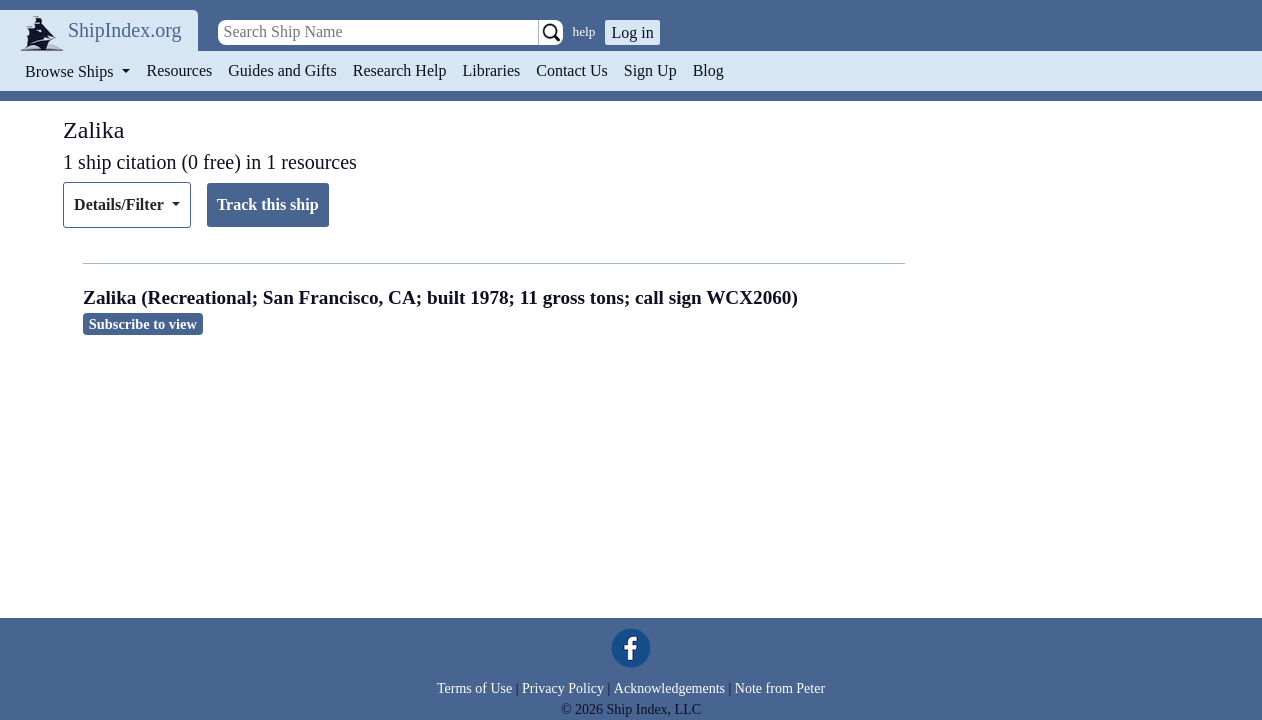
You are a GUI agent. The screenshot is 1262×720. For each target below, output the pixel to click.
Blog (708, 70)
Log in (632, 32)
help (584, 31)
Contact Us (572, 70)
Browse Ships (71, 71)
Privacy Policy (563, 688)
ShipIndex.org (125, 30)
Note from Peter (780, 688)
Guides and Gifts (282, 70)
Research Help (400, 70)
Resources (180, 70)
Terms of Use (474, 688)
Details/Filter (120, 204)
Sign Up (650, 70)
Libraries (491, 70)
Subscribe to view (143, 324)
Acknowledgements (669, 688)
